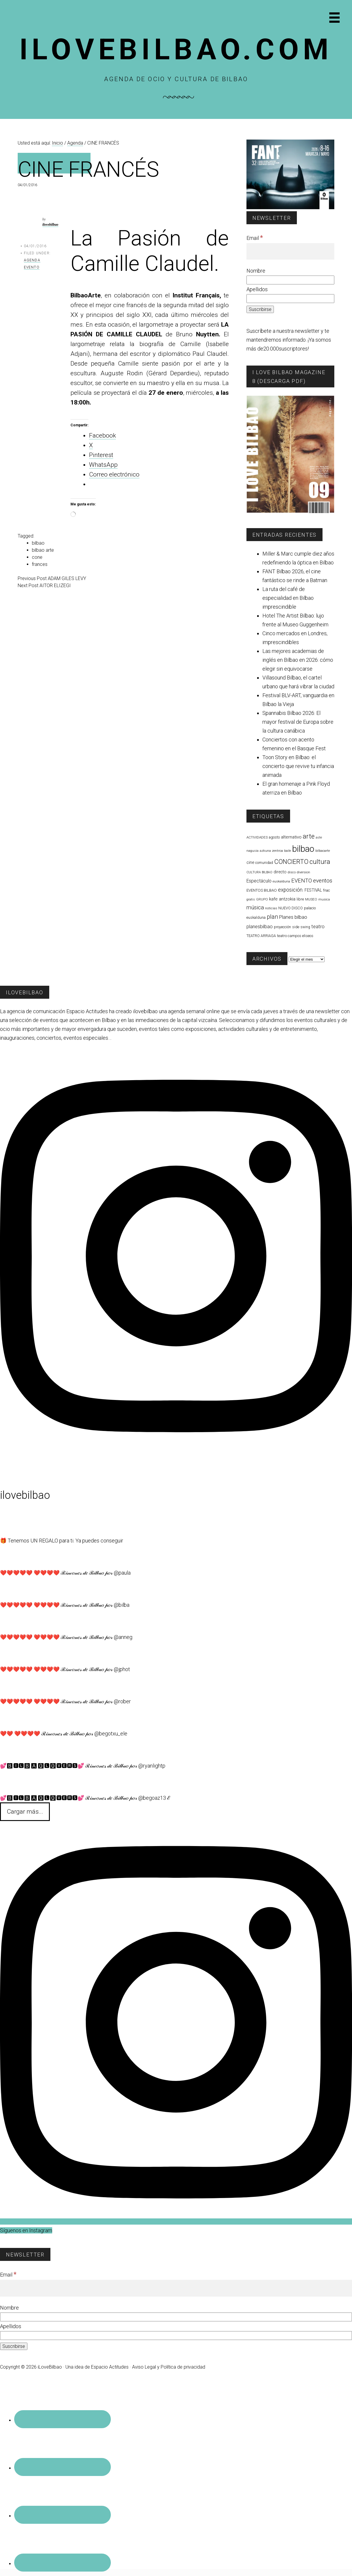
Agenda (32, 260)
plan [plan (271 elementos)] (272, 916)
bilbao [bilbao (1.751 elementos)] (303, 849)
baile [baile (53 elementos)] (287, 851)
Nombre (255, 271)
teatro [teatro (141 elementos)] (318, 926)
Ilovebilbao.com (176, 49)
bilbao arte (43, 550)
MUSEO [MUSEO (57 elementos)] (311, 899)
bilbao (38, 543)
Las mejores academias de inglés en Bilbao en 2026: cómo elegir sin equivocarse (297, 660)
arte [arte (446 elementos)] (309, 836)
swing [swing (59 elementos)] (305, 927)
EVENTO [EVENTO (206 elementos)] (301, 880)
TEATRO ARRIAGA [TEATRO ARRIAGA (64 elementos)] (261, 936)
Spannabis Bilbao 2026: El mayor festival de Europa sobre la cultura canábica (297, 722)
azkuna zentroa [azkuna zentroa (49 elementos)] (271, 851)
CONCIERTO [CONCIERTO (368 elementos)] (291, 861)
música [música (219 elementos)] (255, 907)
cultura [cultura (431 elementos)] (320, 861)
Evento (32, 267)
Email (254, 238)
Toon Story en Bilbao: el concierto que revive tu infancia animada (298, 766)
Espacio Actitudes (110, 2367)
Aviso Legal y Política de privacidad (168, 2367)
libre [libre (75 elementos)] (300, 899)
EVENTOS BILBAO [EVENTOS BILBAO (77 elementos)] (261, 890)
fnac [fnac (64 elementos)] (326, 890)
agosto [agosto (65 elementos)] (274, 837)
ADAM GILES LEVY (67, 578)
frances (39, 564)
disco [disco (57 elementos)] (292, 872)
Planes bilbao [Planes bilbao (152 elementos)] (293, 917)
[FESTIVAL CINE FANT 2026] (290, 207)
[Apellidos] (290, 298)
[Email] (290, 251)
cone (37, 557)
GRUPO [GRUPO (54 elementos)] (262, 899)
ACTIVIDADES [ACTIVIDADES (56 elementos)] (257, 837)
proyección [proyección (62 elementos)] (282, 927)
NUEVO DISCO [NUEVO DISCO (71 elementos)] (290, 908)
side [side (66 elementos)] (295, 927)
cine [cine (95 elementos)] (250, 862)
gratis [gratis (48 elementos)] (250, 899)
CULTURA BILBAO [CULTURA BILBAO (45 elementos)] (259, 872)
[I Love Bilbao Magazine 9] (290, 511)
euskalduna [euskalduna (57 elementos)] (281, 881)
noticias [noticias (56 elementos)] (271, 908)
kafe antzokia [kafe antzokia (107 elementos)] (282, 899)
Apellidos (257, 289)
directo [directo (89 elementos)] (280, 871)
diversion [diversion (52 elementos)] (303, 872)
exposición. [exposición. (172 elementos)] (290, 890)
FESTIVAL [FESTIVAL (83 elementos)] (313, 890)
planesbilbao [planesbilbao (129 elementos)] (259, 926)
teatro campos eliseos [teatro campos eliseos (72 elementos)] (295, 936)
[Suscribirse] (260, 309)
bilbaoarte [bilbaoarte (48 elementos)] (322, 851)
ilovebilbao (50, 224)
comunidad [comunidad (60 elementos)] (264, 863)
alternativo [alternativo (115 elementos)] (291, 837)
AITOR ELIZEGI (55, 585)
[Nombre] (290, 280)
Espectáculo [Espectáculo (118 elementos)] (259, 881)
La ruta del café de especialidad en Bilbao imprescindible (288, 598)
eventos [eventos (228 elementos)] (322, 880)
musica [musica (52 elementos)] (324, 899)
